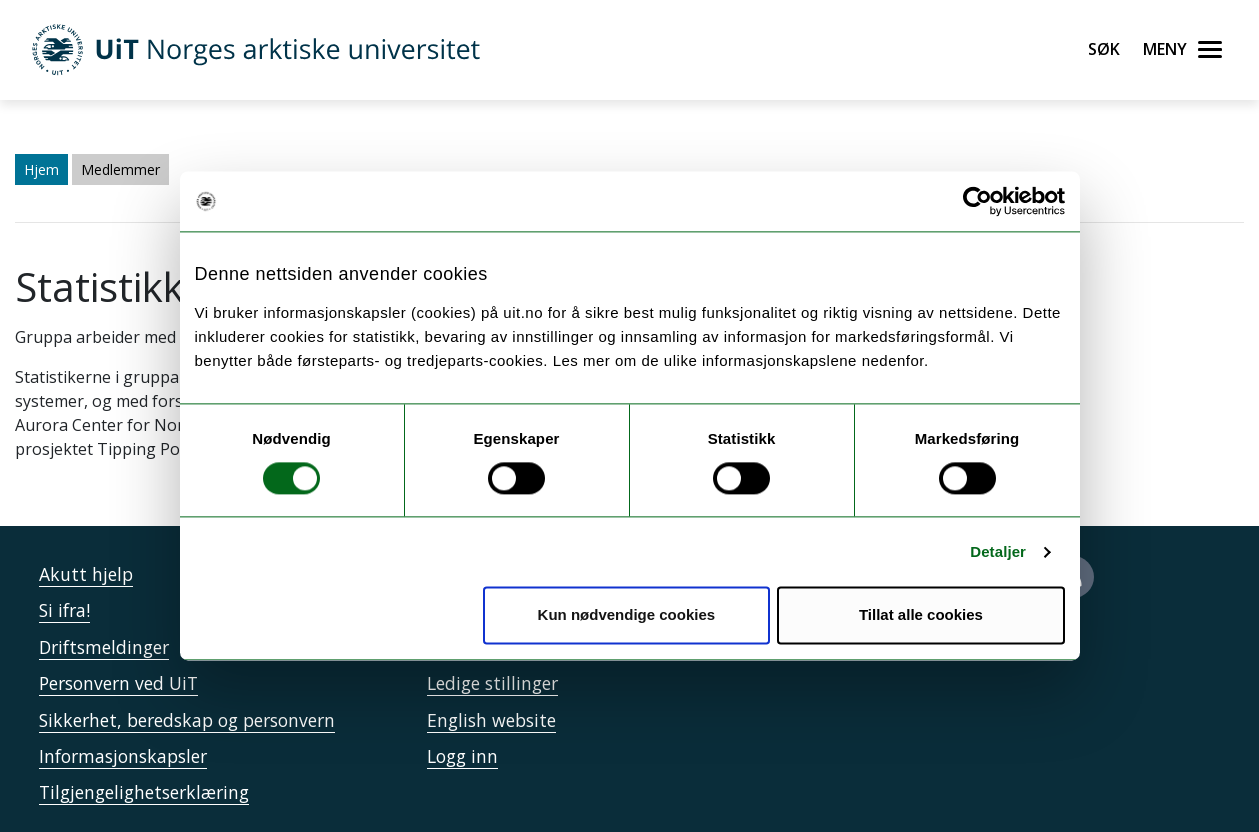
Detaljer (998, 551)
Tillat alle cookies (921, 615)
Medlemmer (120, 169)
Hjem (41, 169)
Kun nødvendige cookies (627, 615)
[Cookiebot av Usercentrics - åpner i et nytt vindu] (977, 201)
